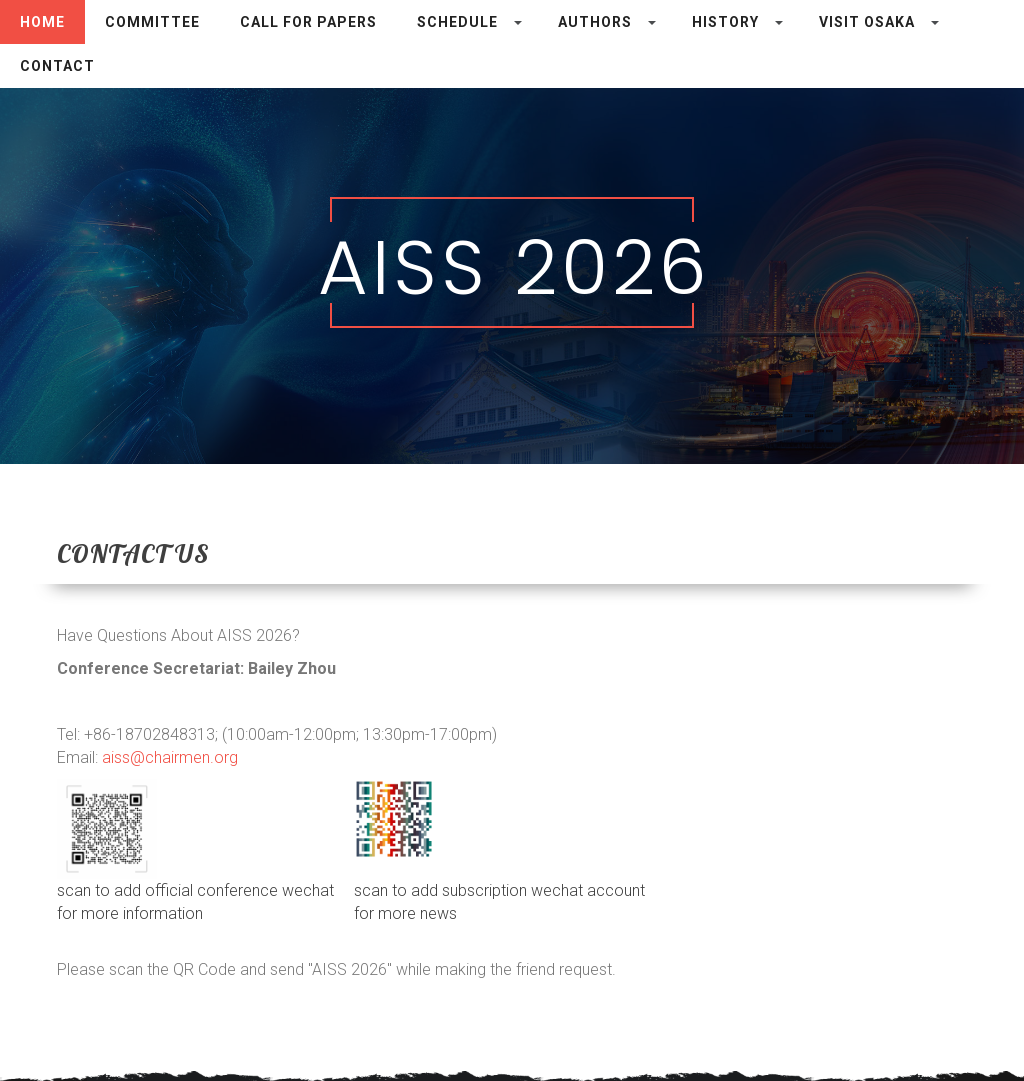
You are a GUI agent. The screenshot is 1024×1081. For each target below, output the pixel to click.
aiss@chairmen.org (170, 757)
